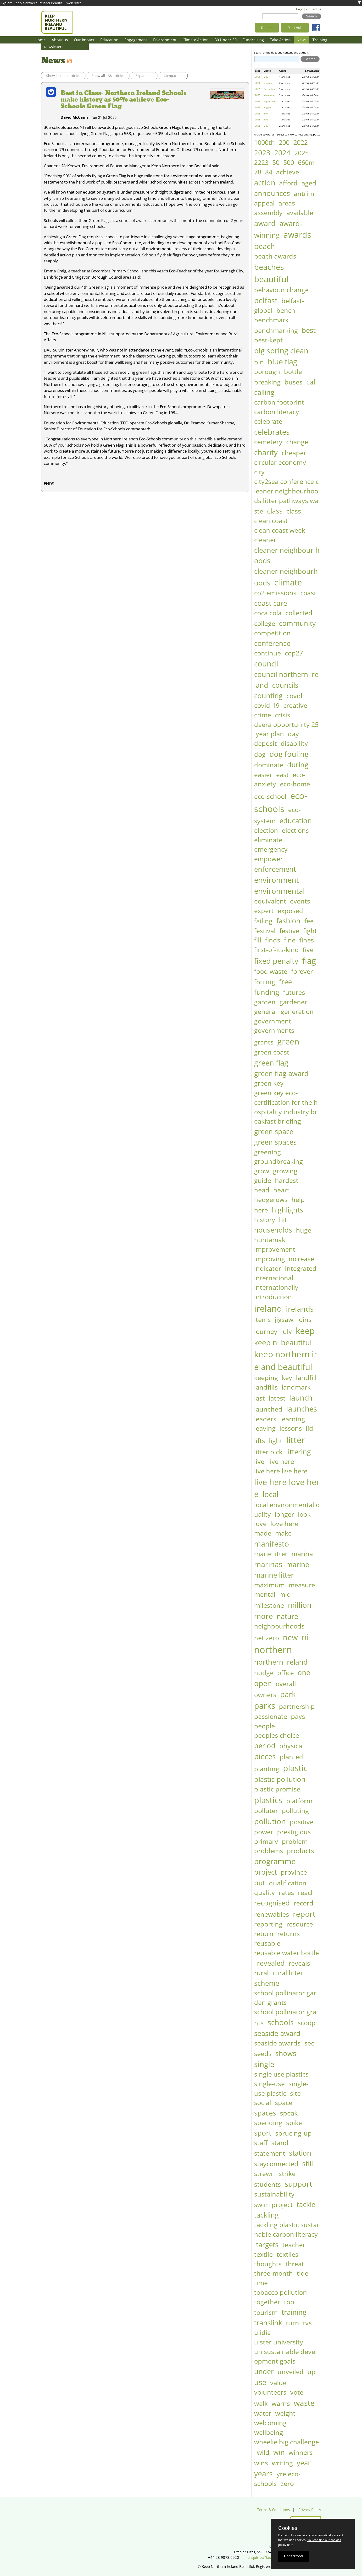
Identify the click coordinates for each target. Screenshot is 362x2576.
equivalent (270, 901)
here (261, 1210)
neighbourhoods (279, 1626)
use (260, 2382)
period (264, 1745)
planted (291, 1757)
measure (302, 1585)
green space (273, 1131)
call (311, 382)
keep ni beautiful (283, 1342)
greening (267, 1152)
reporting (268, 1924)
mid (285, 1594)
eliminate (268, 840)
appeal (264, 203)
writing (282, 2463)
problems (268, 1850)
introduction (273, 1297)
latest (277, 1398)
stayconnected (276, 2163)
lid (309, 1428)
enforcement (275, 869)
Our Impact (84, 40)
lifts (259, 1440)
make (283, 1533)
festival (265, 930)
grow (261, 1171)
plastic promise (277, 1789)
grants (263, 1042)
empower (268, 859)
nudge (263, 1672)
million (300, 1605)
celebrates (272, 432)
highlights (287, 1210)
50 (275, 162)
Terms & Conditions (273, 2509)
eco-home (295, 784)
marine (297, 1564)
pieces (265, 1756)
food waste (270, 971)
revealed (271, 1963)
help (298, 1199)
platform (299, 1801)
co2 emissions (275, 593)
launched (268, 1409)
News (301, 40)
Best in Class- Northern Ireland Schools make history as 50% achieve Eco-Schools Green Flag (124, 99)
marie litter (271, 1553)
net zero (266, 1638)
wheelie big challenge (286, 2442)
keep (305, 1330)
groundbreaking (278, 1161)
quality (264, 1892)
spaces (265, 2113)
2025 (301, 153)
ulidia (262, 2332)
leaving (265, 1428)
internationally (276, 1287)
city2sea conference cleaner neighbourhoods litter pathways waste (286, 496)
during (297, 764)
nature (287, 1616)
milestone (269, 1605)
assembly (268, 212)
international (273, 1278)
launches (301, 1409)
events (300, 901)
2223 (261, 162)
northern (273, 1650)
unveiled (291, 2371)
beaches (269, 267)
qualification (287, 1883)
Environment (165, 40)
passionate (270, 1716)
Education (109, 40)
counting (268, 695)
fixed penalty (276, 961)
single (264, 2064)
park (288, 1694)
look (304, 1514)
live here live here (280, 1471)
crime (262, 715)
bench (285, 310)
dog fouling (289, 754)
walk (261, 2403)
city (259, 472)
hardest (286, 1180)
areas (286, 203)
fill (257, 940)
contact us (313, 9)
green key (269, 1083)
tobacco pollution (280, 2292)
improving (269, 1259)
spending (268, 2122)
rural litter (288, 1973)
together (267, 2302)
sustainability (274, 2194)
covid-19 (266, 705)
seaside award (277, 2033)
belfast (266, 300)
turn (292, 2323)
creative (295, 705)
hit (283, 1219)
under (264, 2371)
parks (264, 1705)
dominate (268, 765)
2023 (262, 152)
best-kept (268, 340)
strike (287, 2173)
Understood (293, 2556)
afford (288, 183)
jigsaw (284, 1319)
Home (40, 40)
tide (302, 2273)
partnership (297, 1706)
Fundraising (253, 40)
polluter (266, 1810)
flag (309, 960)
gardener (293, 1002)
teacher (293, 2244)
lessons (290, 1428)
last (259, 1398)
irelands (300, 1309)
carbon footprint (279, 402)
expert (264, 910)
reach (306, 1892)
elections (295, 830)
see (309, 2043)
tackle (306, 2204)
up (311, 2371)
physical (291, 1746)
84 (268, 172)
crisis (282, 715)
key (287, 1377)
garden (265, 1002)
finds (272, 940)
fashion (288, 920)
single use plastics (281, 2074)
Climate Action (196, 40)
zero (287, 2483)
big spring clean (281, 351)
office (285, 1672)
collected (298, 613)
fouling (264, 982)
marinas (268, 1564)
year (304, 2463)
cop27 (294, 653)
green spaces (275, 1142)
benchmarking (276, 330)
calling (264, 392)
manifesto (271, 1544)
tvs (307, 2323)
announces (272, 193)
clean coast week (279, 530)
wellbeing (268, 2432)
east (282, 774)
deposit (265, 743)
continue (267, 653)
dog (260, 754)
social (262, 2102)
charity (266, 452)
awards (297, 234)
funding (266, 992)
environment (276, 880)
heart (281, 1190)
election (266, 830)
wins (261, 2463)
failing (263, 921)
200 (284, 142)
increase (301, 1259)
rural (261, 1973)
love (260, 1523)
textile (263, 2254)
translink (268, 2322)
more (263, 1616)
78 (257, 172)
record (303, 1903)
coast (308, 593)
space (283, 2102)
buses (293, 382)
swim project (273, 2204)
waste (304, 2403)
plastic (295, 1768)
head (261, 1190)
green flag (271, 1063)
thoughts (268, 2264)
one (304, 1672)
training (294, 2312)
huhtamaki (270, 1239)
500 (288, 162)
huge (303, 1230)
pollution (270, 1821)
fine (289, 940)
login (299, 9)
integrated (301, 1268)
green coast (271, 1052)
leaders (265, 1419)
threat (294, 2264)
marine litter (274, 1575)
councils (285, 685)
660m (306, 162)
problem (295, 1841)
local (270, 1494)
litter (295, 1440)
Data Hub (294, 27)
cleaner (265, 540)
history (264, 1219)
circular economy (280, 462)
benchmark (271, 320)
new (290, 1637)
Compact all (173, 75)
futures (294, 992)
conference (272, 643)
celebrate (268, 421)
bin (259, 362)
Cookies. (288, 2528)
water (262, 2413)
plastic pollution (280, 1779)
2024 (282, 152)
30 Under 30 (226, 40)
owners (265, 1694)
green (288, 1041)
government (272, 1021)
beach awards (275, 256)
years (263, 2473)
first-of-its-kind (276, 949)
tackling (266, 2215)
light (275, 1440)
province (294, 1872)
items (262, 1319)
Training (319, 40)
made (262, 1533)
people (264, 1726)
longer (284, 1514)
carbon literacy (276, 411)
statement (269, 2153)
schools (280, 2022)
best (309, 330)
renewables (271, 1914)
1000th (264, 142)
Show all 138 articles (108, 75)
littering (298, 1451)
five (308, 949)
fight (310, 930)
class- (294, 511)
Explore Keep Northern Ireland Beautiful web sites (41, 3)
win (279, 2452)
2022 (300, 142)
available (299, 212)
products (300, 1850)
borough (267, 371)
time (261, 2282)
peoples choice (276, 1735)
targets (267, 2244)
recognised (272, 1903)
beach (264, 246)
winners (301, 2452)
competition (272, 633)
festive (289, 930)
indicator (267, 1268)
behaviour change (281, 290)
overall (286, 1683)
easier (263, 774)
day (293, 734)
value (278, 2382)
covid (294, 696)
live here (281, 1461)
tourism (266, 2312)
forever (302, 971)
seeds (263, 2053)
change (297, 442)
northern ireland (281, 1662)
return (263, 1933)
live (259, 1461)
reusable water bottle (286, 1952)
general (265, 1011)
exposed (290, 910)
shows (285, 2053)
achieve (287, 172)
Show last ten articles (63, 75)
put (259, 1883)
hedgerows (271, 1199)
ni (305, 1637)
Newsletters (53, 46)
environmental (279, 891)
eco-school (270, 796)
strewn (264, 2173)
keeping (266, 1377)
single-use (269, 2083)
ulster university (278, 2342)
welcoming (270, 2423)
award (265, 223)
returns (288, 1933)
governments (274, 1030)
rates (286, 1892)
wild (263, 2452)
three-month (273, 2273)
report (304, 1914)
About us (60, 40)
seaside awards (277, 2043)
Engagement (135, 40)
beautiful (271, 279)
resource (299, 1924)
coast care (270, 603)
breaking (267, 382)
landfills (266, 1387)
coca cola (268, 613)
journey (265, 1331)
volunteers (270, 2392)
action (264, 183)
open (263, 1683)
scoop (307, 2023)
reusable (267, 1943)
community (297, 623)
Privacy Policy (309, 2509)
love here (284, 1523)
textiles (287, 2254)
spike (294, 2122)
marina (302, 1553)
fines (306, 940)
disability (294, 743)
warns (281, 2403)
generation (297, 1011)
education (295, 820)
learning (292, 1419)
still (307, 2163)
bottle (293, 371)
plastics (268, 1800)
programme (274, 1861)
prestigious (294, 1832)
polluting (295, 1810)
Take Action (280, 40)
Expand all (144, 75)
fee (309, 921)
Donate (267, 27)
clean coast (271, 520)
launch (300, 1398)
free (285, 981)
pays (298, 1716)
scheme (266, 1983)
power (263, 1832)
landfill (306, 1377)
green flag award (281, 1073)
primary (266, 1841)
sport (262, 2133)
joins (304, 1319)
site (295, 2093)
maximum (269, 1585)
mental (264, 1594)
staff (260, 2142)
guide (262, 1180)
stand (280, 2142)
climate (288, 582)
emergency (271, 849)
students (267, 2184)
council (266, 664)
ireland (268, 1308)
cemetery (268, 442)
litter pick (268, 1452)
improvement (274, 1249)
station (300, 2153)
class (275, 511)
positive (301, 1822)
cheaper (294, 453)
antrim (304, 193)
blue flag (282, 362)
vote (296, 2392)
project (265, 1872)
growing (285, 1171)
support (298, 2184)
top (289, 2302)
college (264, 623)
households (273, 1230)
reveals (299, 1963)
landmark (296, 1387)
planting (266, 1768)
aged (308, 183)
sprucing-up (293, 2133)
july (286, 1331)
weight (285, 2413)
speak (289, 2113)
